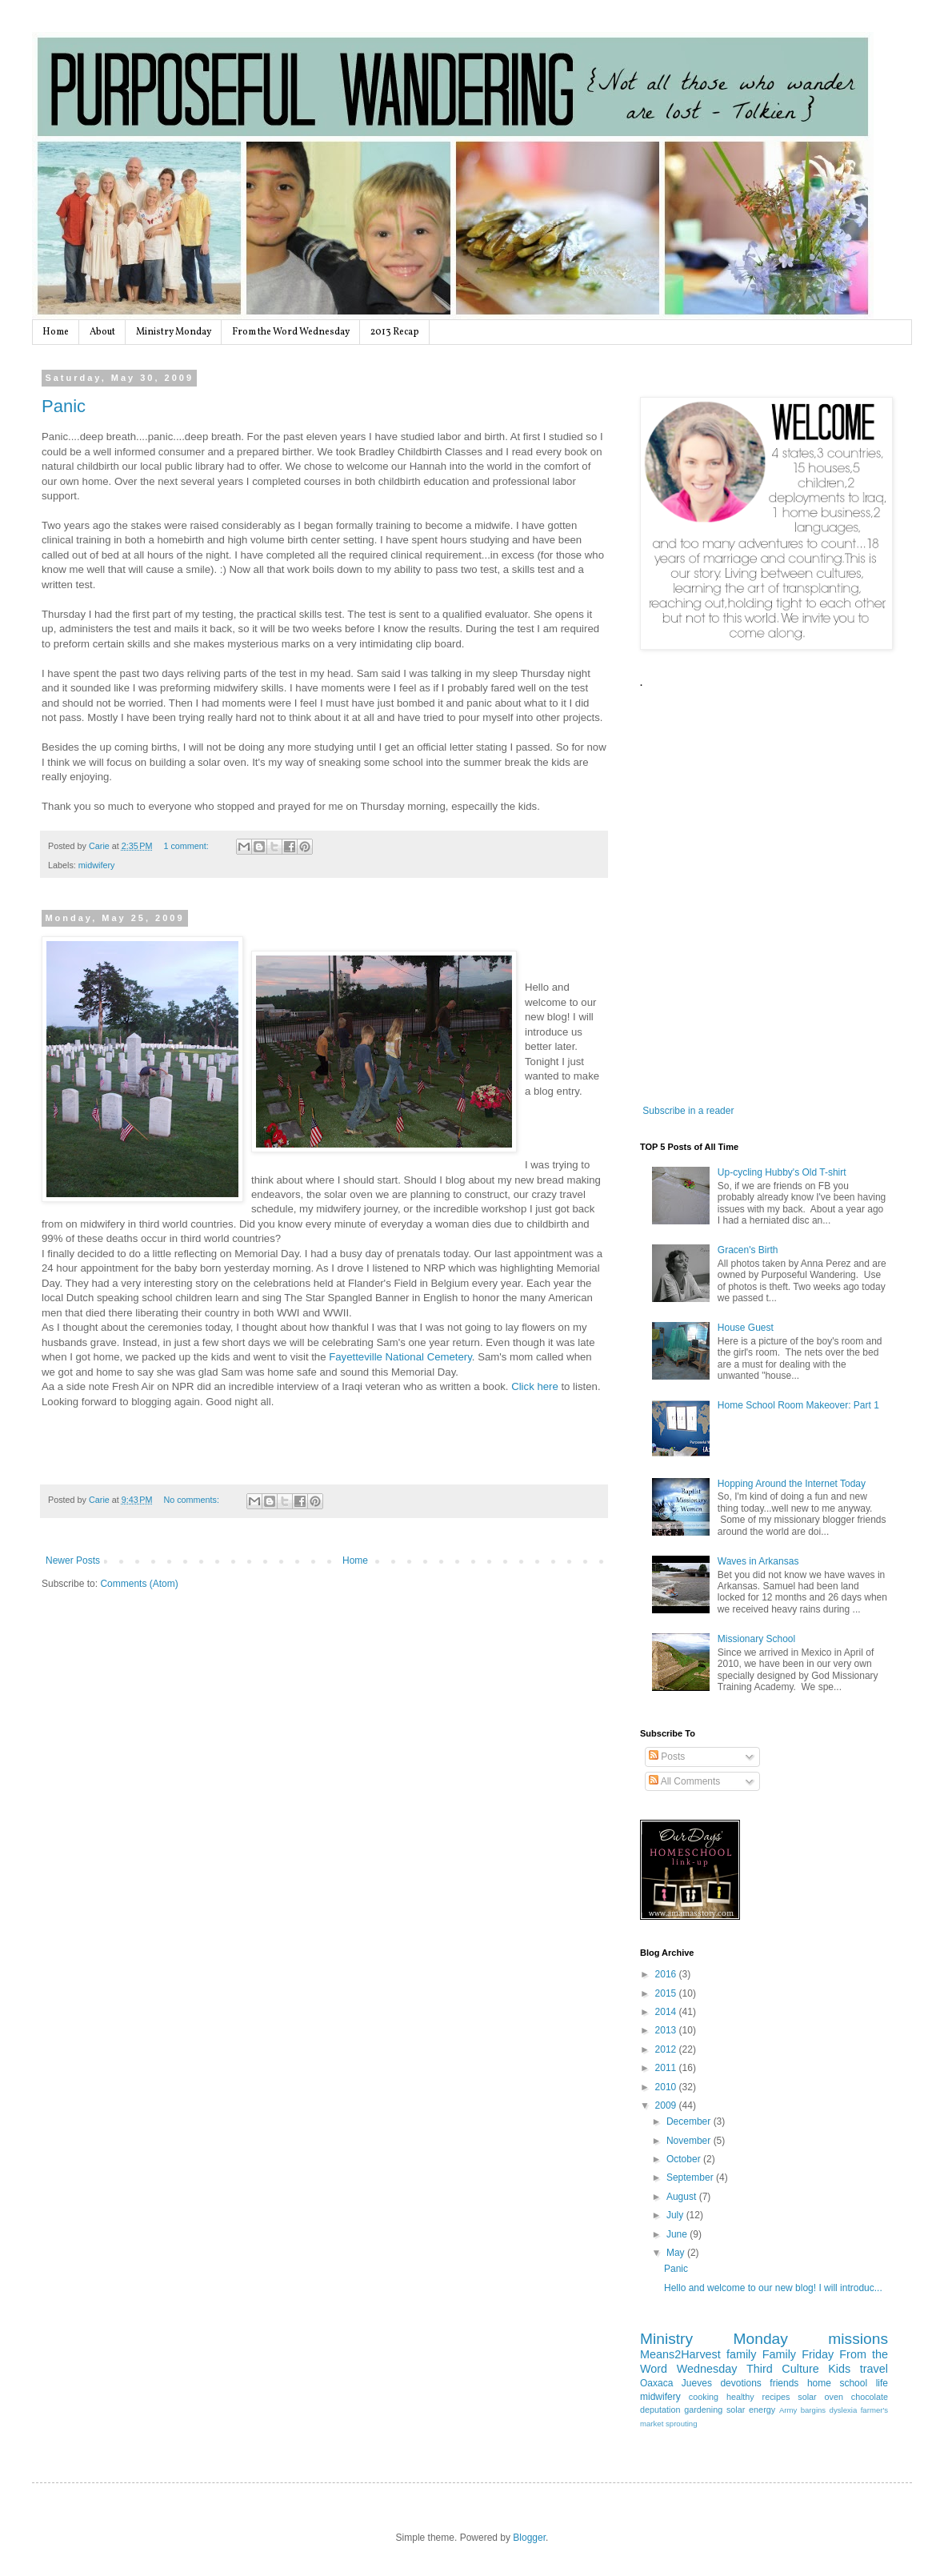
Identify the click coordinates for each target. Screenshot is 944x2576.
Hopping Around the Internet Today (792, 1483)
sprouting (681, 2423)
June (678, 2234)
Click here (536, 1386)
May (676, 2252)
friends (784, 2383)
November (690, 2140)
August (682, 2196)
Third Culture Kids (798, 2368)
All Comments (684, 1781)
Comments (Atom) (139, 1583)
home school (837, 2383)
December (690, 2121)
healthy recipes (758, 2397)
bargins (813, 2410)
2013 (667, 2030)
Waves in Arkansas (758, 1561)
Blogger (529, 2537)
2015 (667, 1993)
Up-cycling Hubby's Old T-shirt (782, 1172)
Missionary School (756, 1639)
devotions (740, 2383)
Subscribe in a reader (688, 1110)
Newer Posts (73, 1560)
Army (788, 2410)
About (102, 332)
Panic (64, 406)
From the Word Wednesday (291, 332)
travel (874, 2368)
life (882, 2383)
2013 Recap (394, 332)
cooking (703, 2397)
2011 (667, 2067)
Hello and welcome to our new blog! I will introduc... (773, 2288)
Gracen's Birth (748, 1250)
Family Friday (798, 2354)
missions (858, 2338)
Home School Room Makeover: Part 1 (798, 1405)
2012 (667, 2049)
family (741, 2354)
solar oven (820, 2397)
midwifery (96, 865)
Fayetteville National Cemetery (400, 1357)
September (691, 2177)
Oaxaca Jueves (676, 2383)
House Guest (746, 1327)
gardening (703, 2409)
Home (55, 332)
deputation (660, 2409)
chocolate (869, 2397)
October (684, 2159)
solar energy (750, 2409)
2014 (667, 2011)
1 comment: (186, 846)
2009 (667, 2105)
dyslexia (844, 2410)
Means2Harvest (680, 2354)
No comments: (192, 1499)
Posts (667, 1756)
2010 (667, 2087)
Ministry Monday (173, 332)
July (676, 2215)
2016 (667, 1974)
